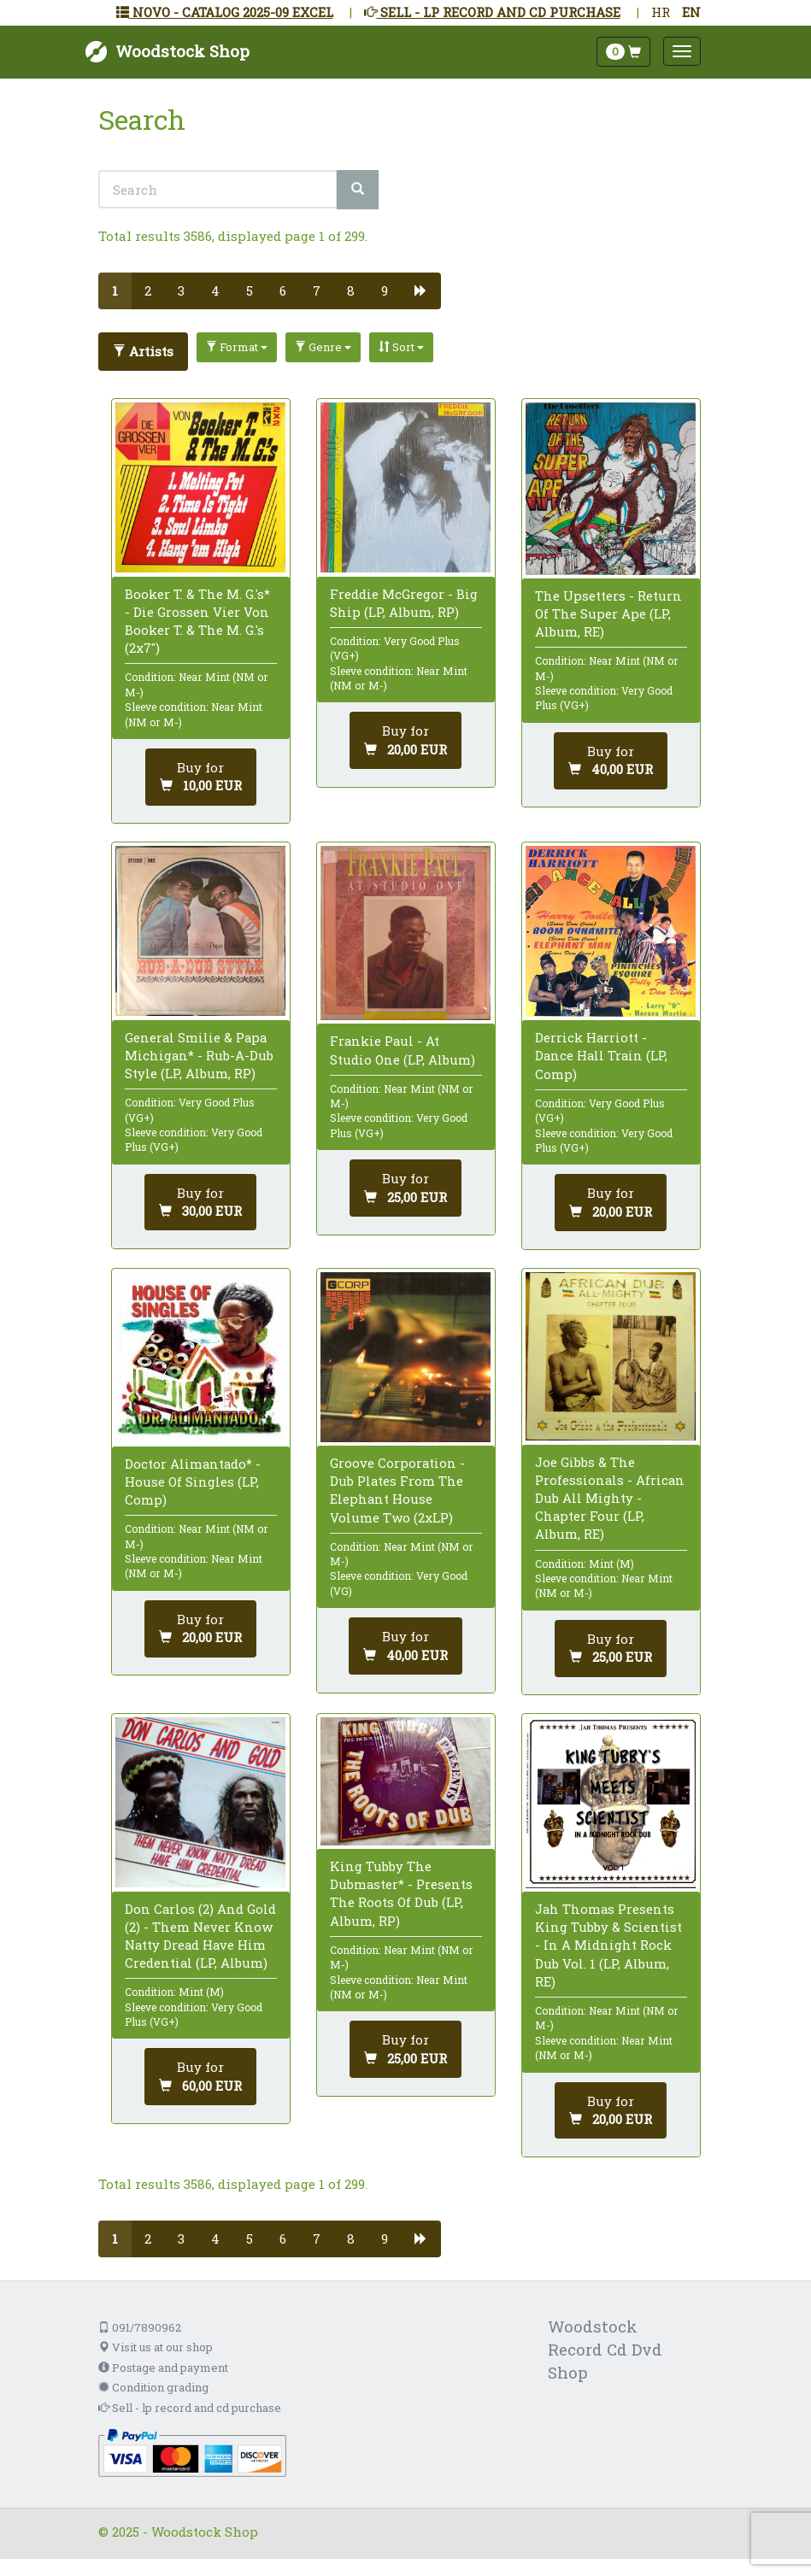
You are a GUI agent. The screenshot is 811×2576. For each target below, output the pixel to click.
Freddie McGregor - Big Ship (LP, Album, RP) (404, 602)
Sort (401, 347)
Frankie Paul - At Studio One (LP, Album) (402, 1049)
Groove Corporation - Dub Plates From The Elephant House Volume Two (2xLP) (397, 1490)
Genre (323, 347)
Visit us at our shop (155, 2347)
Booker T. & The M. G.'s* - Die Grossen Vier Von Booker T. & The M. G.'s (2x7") (197, 621)
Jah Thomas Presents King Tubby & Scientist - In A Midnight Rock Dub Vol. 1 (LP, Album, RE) (608, 1945)
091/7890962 (139, 2327)
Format (236, 347)
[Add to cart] (200, 777)
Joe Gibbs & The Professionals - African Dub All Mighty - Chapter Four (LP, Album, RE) (610, 1498)
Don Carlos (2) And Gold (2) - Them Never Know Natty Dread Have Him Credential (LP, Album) (200, 1936)
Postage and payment (163, 2367)
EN (691, 12)
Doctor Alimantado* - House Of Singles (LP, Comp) (193, 1481)
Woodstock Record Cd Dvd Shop (605, 2349)
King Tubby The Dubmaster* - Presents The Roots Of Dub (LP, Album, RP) (401, 1893)
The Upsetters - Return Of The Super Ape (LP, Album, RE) (608, 613)
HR (660, 12)
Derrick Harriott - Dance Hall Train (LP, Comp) (601, 1055)
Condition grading (153, 2387)
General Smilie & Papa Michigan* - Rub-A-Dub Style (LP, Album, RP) (199, 1055)
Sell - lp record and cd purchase (189, 2407)
